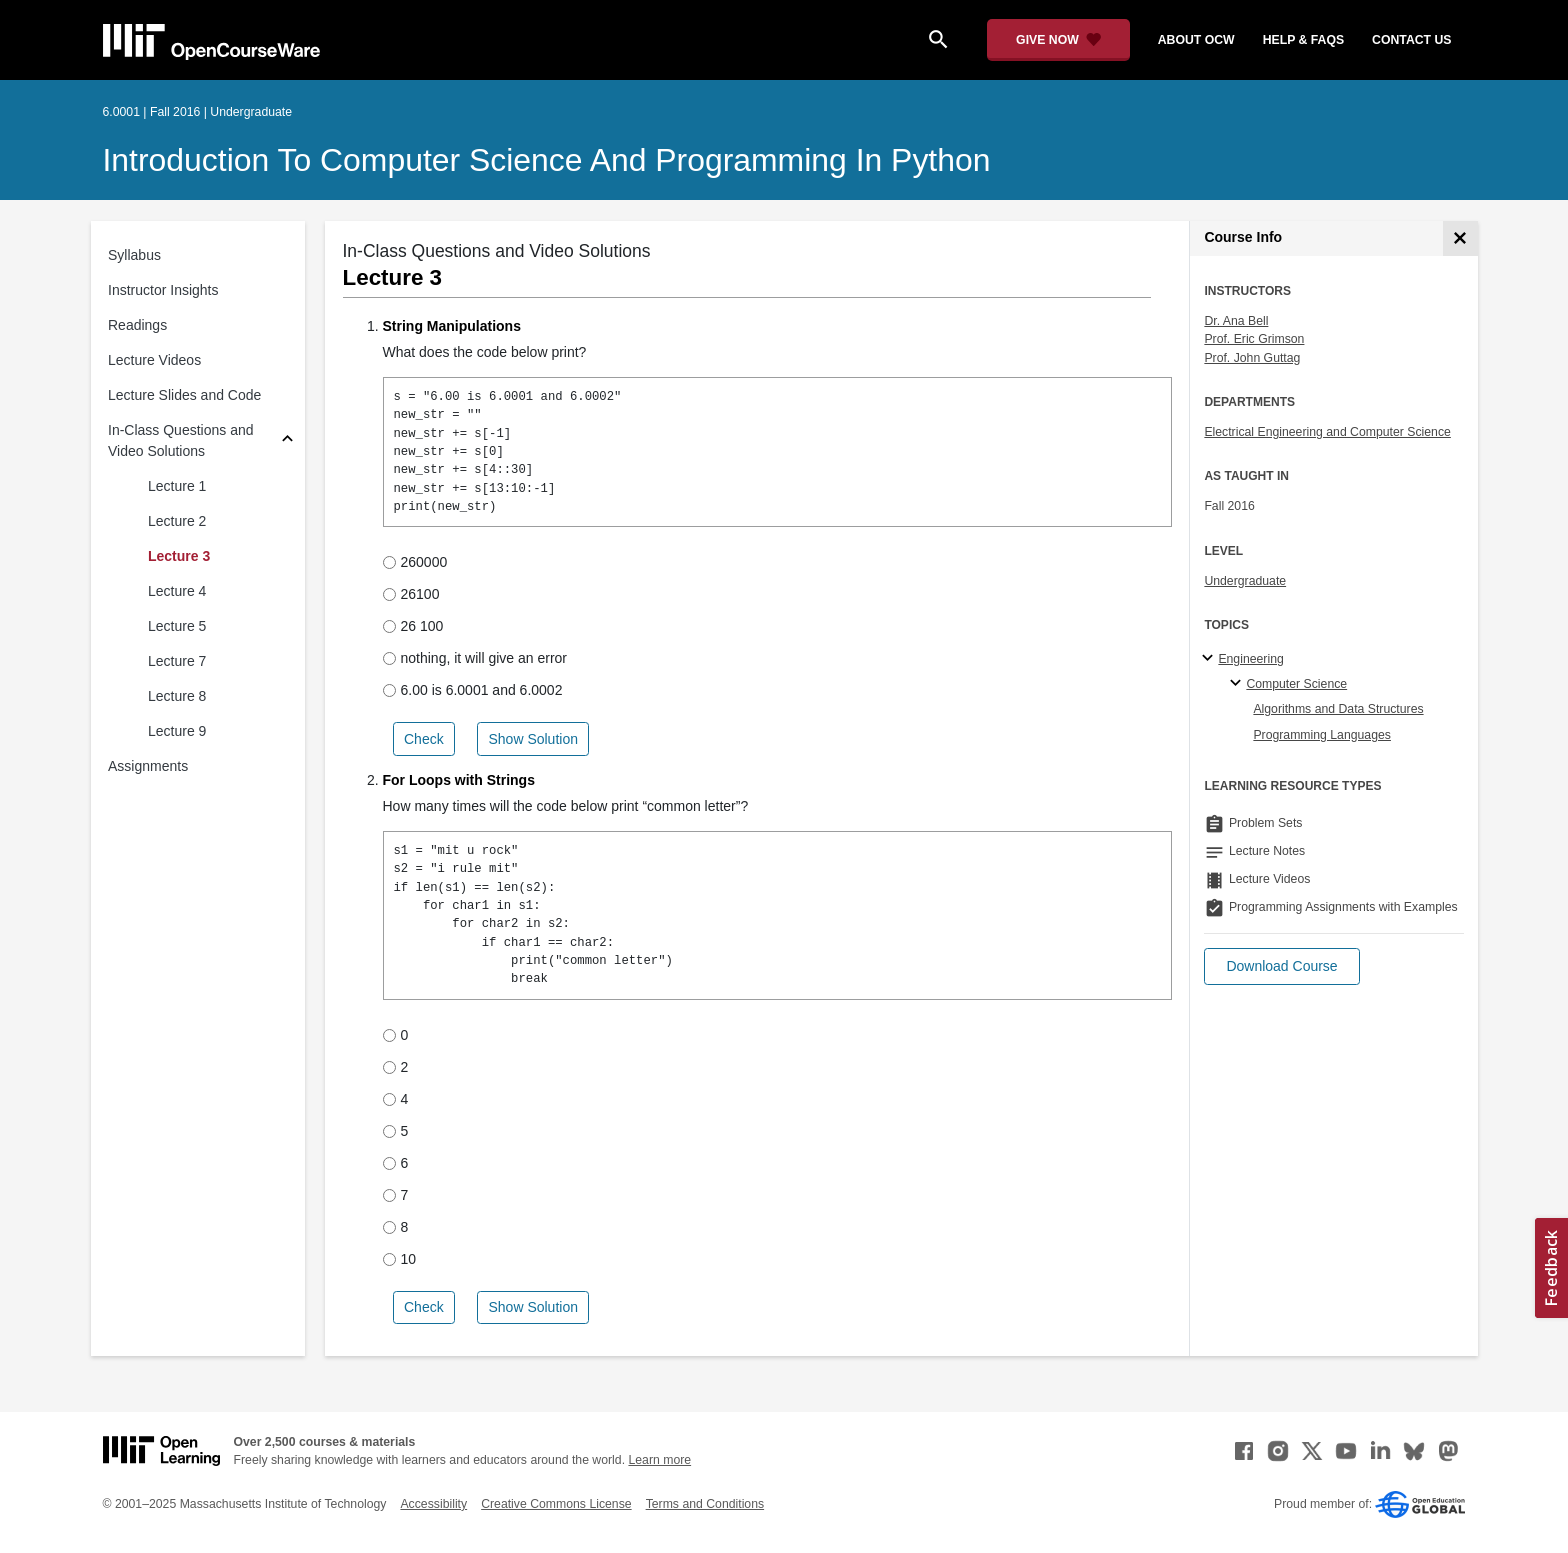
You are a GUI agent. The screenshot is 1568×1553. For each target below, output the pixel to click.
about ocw (1196, 40)
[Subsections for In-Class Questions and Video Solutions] (287, 441)
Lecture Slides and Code (184, 395)
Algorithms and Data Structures (1338, 709)
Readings (137, 325)
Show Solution (533, 739)
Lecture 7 (177, 661)
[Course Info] (1460, 238)
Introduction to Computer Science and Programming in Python (547, 160)
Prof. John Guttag (1252, 358)
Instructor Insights (163, 290)
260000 (415, 562)
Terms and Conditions (705, 1504)
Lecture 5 (177, 626)
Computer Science (1296, 684)
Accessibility (433, 1504)
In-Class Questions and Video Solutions (181, 440)
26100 (411, 594)
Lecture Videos (154, 360)
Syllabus (134, 255)
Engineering (1250, 659)
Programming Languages (1322, 735)
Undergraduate (1245, 581)
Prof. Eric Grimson (1254, 339)
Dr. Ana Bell (1236, 321)
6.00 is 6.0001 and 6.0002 (473, 690)
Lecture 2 (177, 521)
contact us (1411, 40)
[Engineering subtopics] (1210, 659)
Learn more (659, 1460)
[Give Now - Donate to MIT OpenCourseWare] (1058, 40)
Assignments (148, 766)
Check (424, 739)
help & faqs (1303, 40)
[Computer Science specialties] (1238, 684)
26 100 (413, 626)
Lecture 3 (179, 556)
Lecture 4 (177, 591)
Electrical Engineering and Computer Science (1327, 432)
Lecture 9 (177, 731)
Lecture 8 (177, 696)
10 (400, 1259)
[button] (1281, 966)
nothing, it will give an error (475, 658)
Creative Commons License (556, 1504)
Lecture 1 (177, 486)
